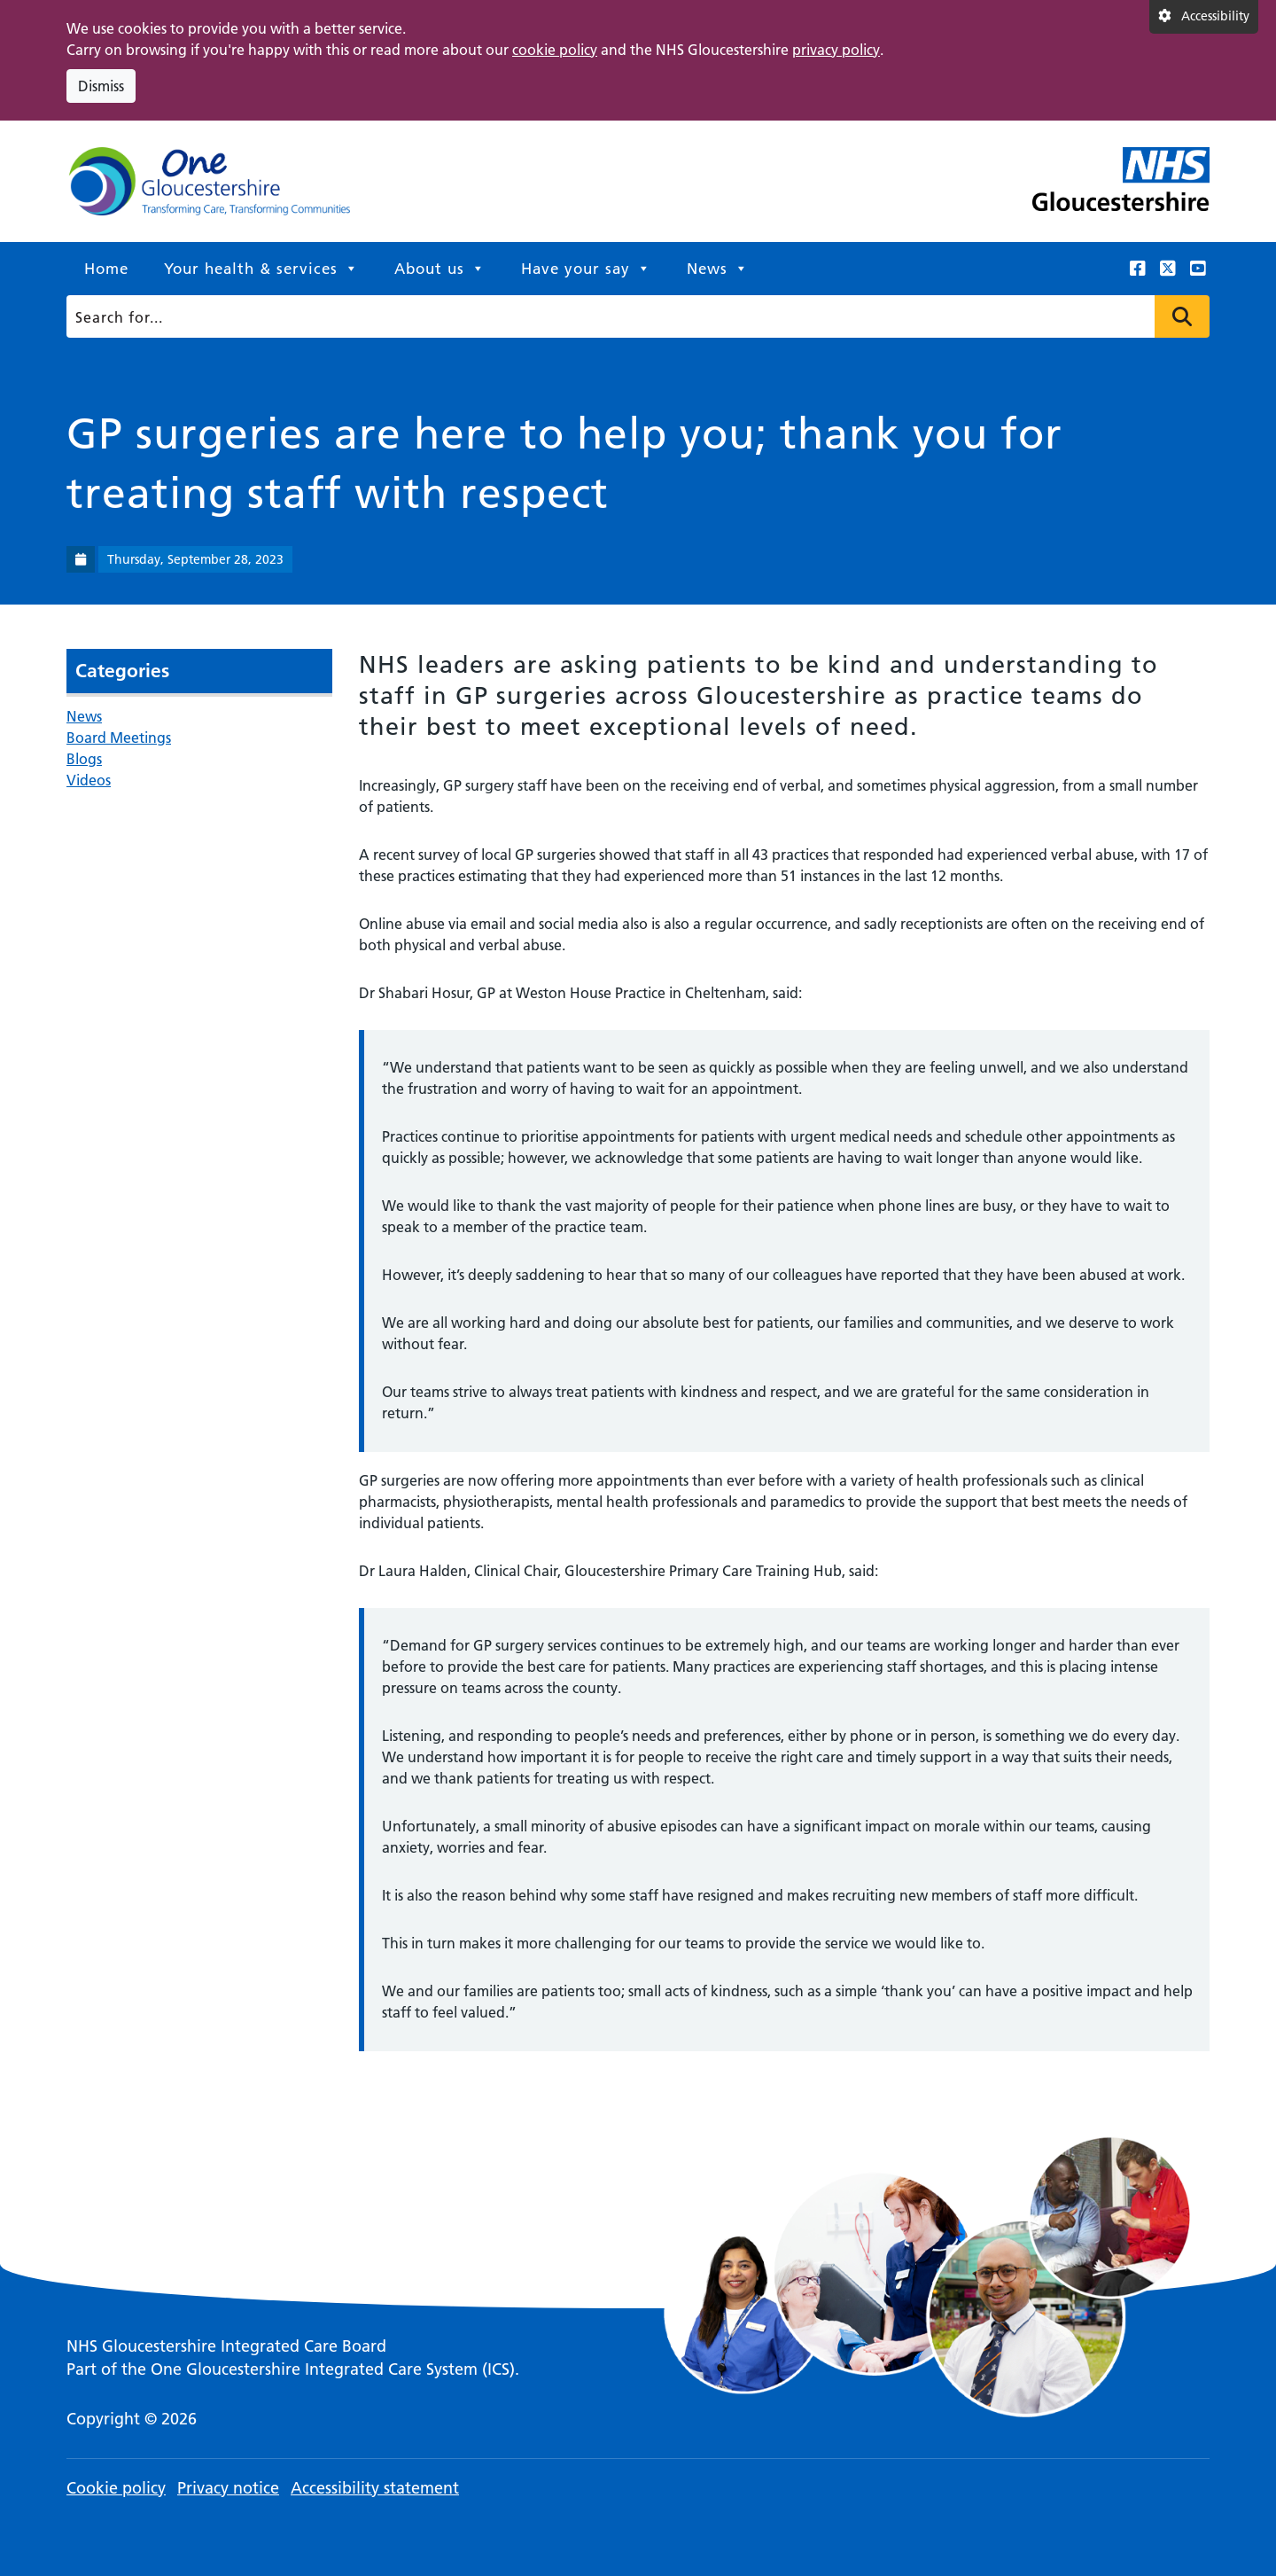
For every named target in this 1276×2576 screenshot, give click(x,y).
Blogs (84, 759)
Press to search (1182, 316)
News (718, 268)
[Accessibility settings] (1203, 17)
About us (440, 268)
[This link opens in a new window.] (1137, 269)
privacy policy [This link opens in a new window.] (836, 50)
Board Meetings (118, 737)
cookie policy (554, 50)
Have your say (586, 268)
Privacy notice (228, 2488)
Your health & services (261, 268)
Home (106, 268)
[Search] (632, 316)
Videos (88, 780)
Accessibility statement (375, 2488)
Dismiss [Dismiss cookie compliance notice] (101, 86)
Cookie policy (116, 2488)
